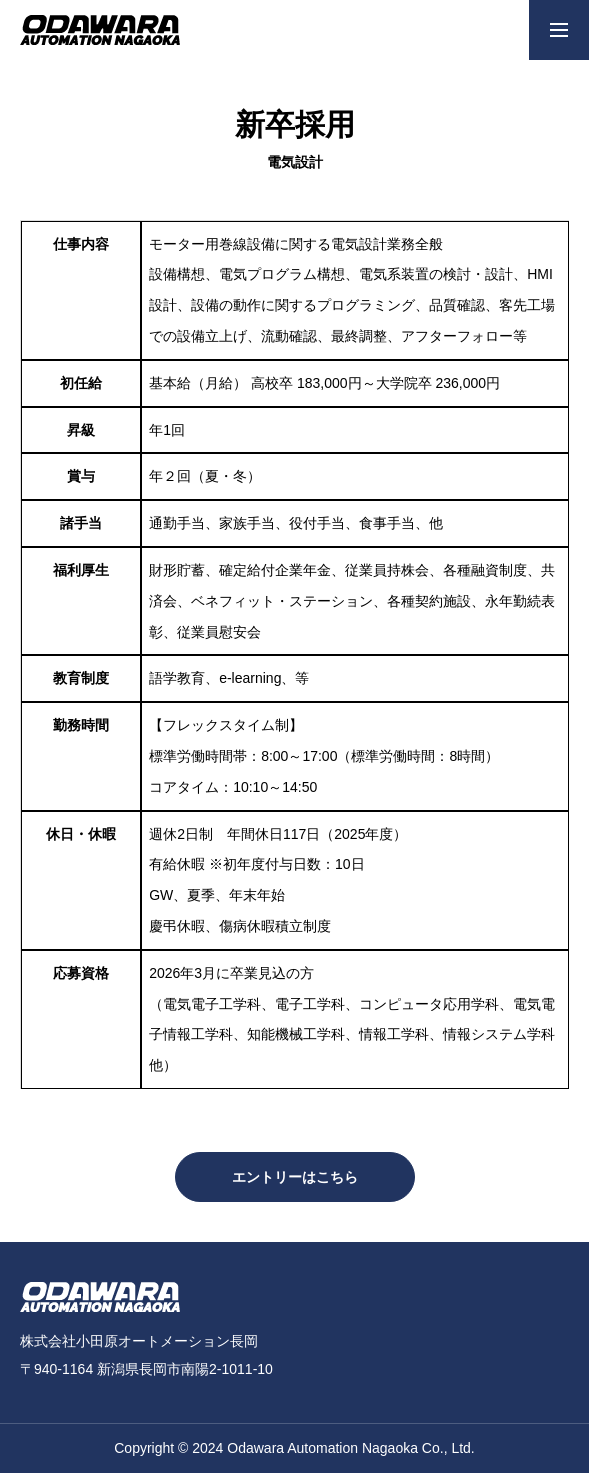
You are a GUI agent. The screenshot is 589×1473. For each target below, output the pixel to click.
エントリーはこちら (295, 1177)
